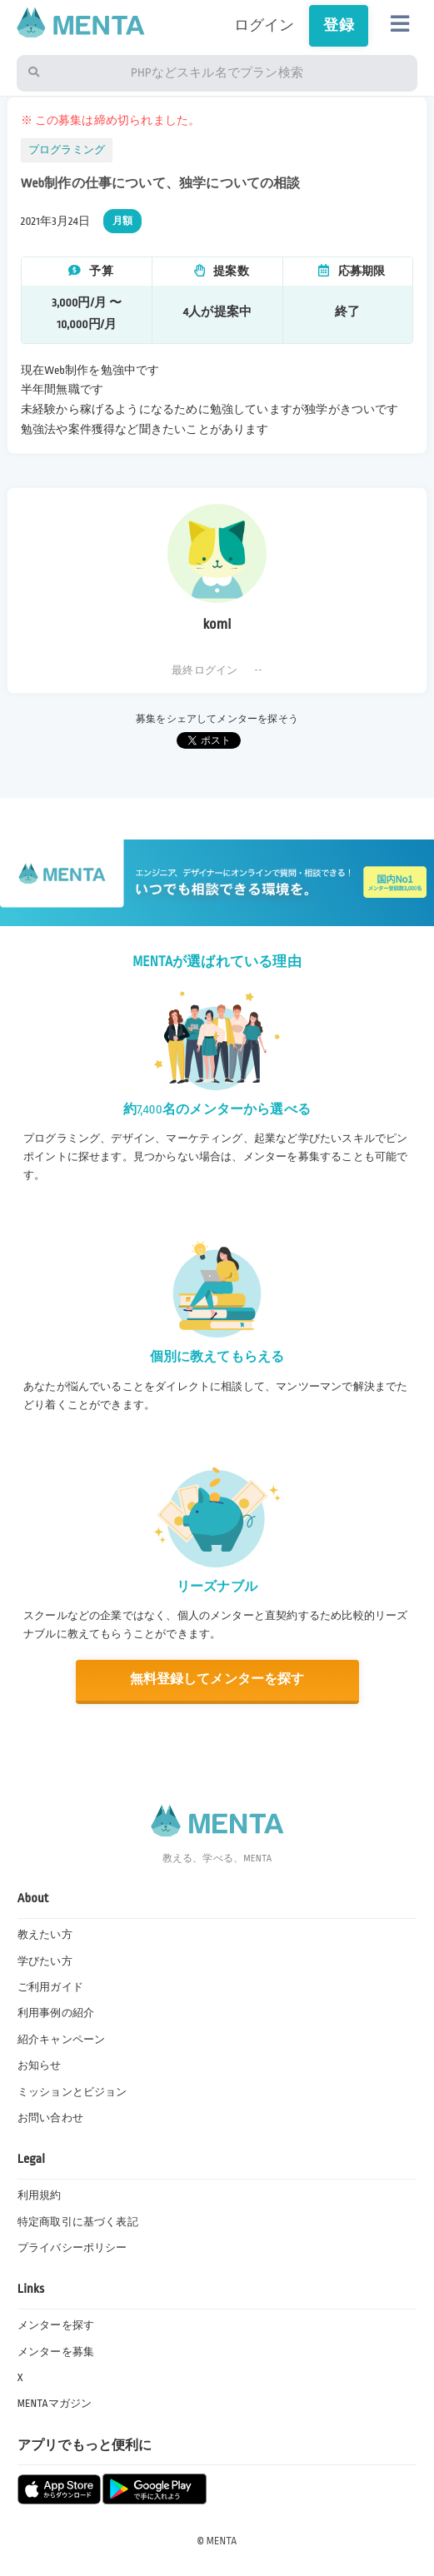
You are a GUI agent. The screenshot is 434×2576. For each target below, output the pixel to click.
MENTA (222, 2541)
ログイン (264, 25)
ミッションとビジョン (72, 2092)
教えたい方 (44, 1935)
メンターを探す (55, 2325)
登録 (338, 25)
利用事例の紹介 (55, 2013)
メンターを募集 (55, 2352)
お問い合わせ (50, 2118)
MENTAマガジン (54, 2403)
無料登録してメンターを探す (216, 1679)
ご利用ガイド (50, 1987)
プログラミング (66, 150)
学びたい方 (44, 1961)
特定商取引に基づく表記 (77, 2222)
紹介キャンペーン (61, 2039)
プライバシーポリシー (72, 2248)
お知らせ (39, 2065)
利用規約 (39, 2195)
